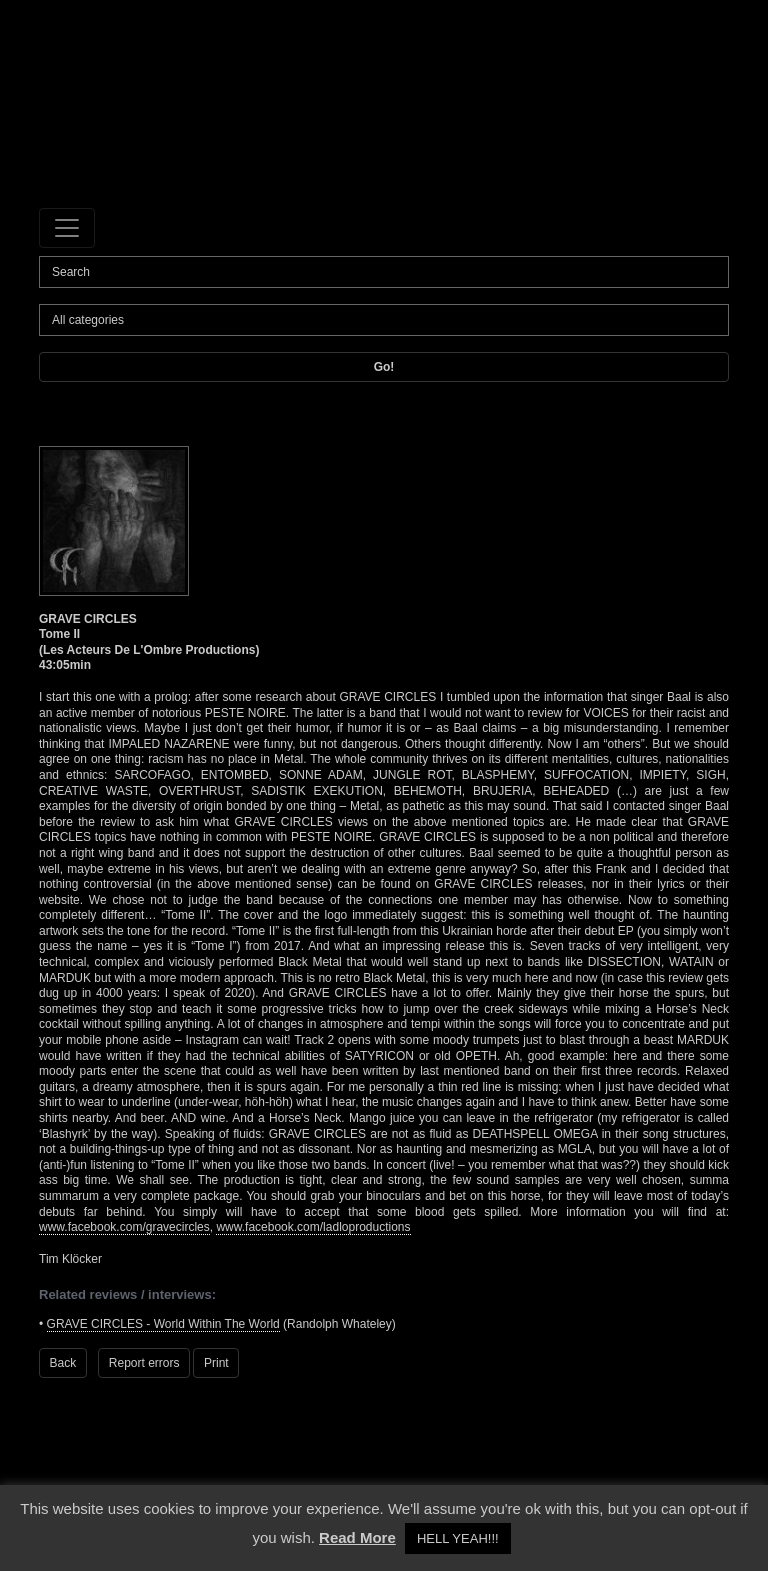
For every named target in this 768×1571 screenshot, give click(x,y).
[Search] (384, 272)
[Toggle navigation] (67, 228)
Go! (384, 367)
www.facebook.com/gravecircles (124, 1227)
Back (63, 1363)
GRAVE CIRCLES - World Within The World (163, 1324)
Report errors (144, 1363)
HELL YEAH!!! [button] (458, 1538)
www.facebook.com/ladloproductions (313, 1227)
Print (216, 1363)
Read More (357, 1537)
